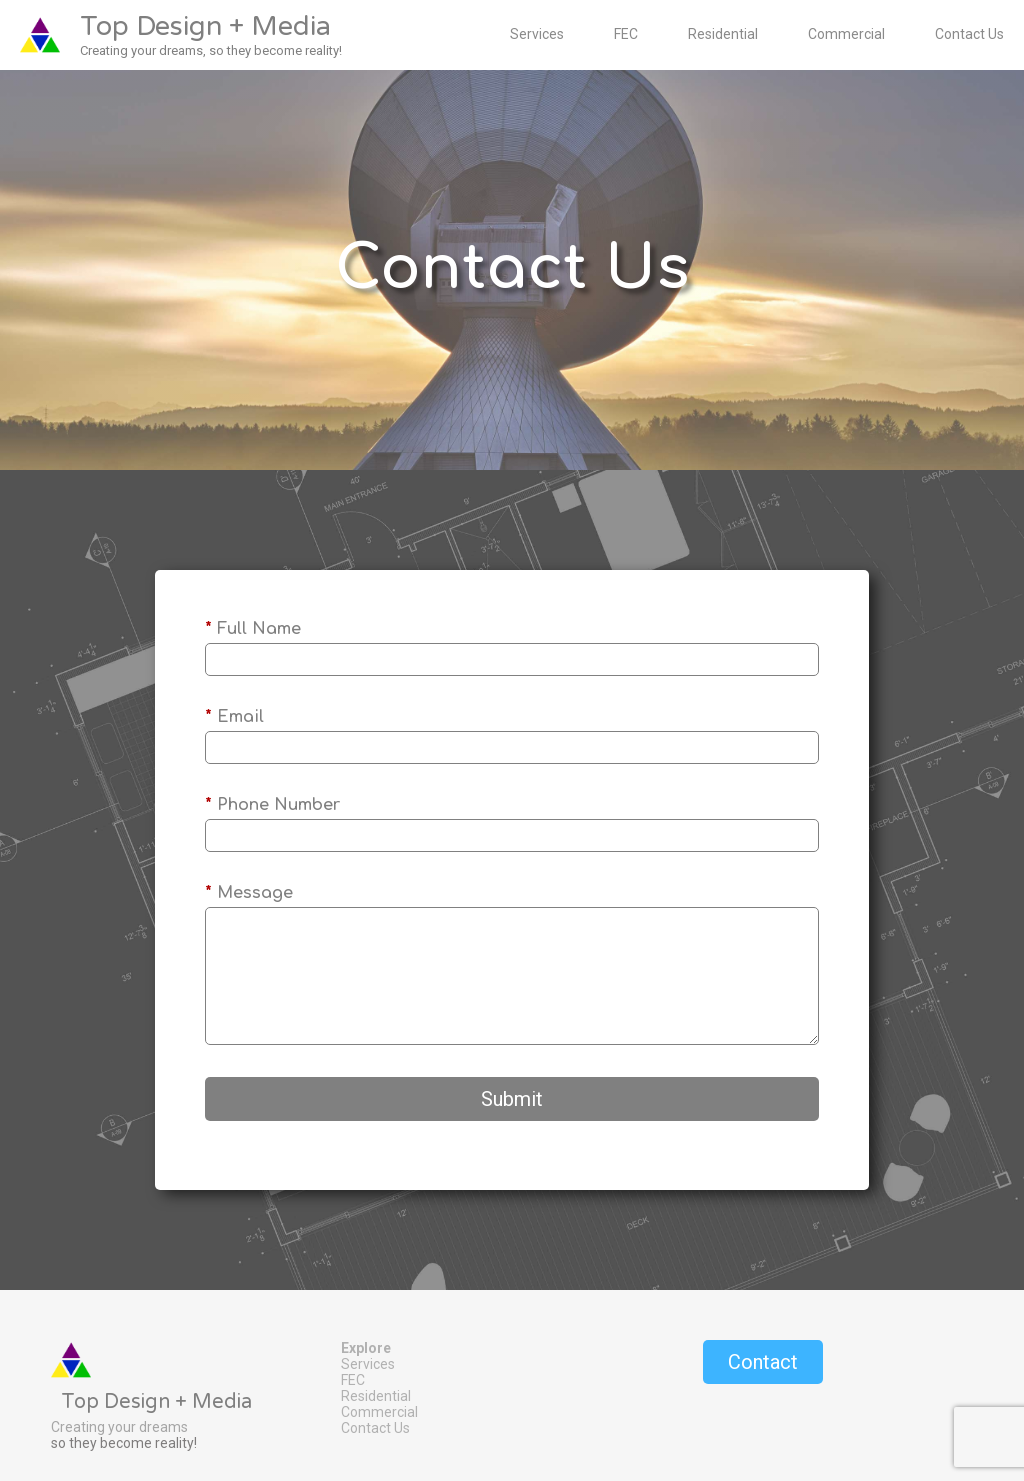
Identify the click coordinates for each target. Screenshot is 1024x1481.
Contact (763, 1362)
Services (537, 34)
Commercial (846, 34)
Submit (512, 1099)
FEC (626, 34)
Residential (723, 34)
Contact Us (969, 34)
